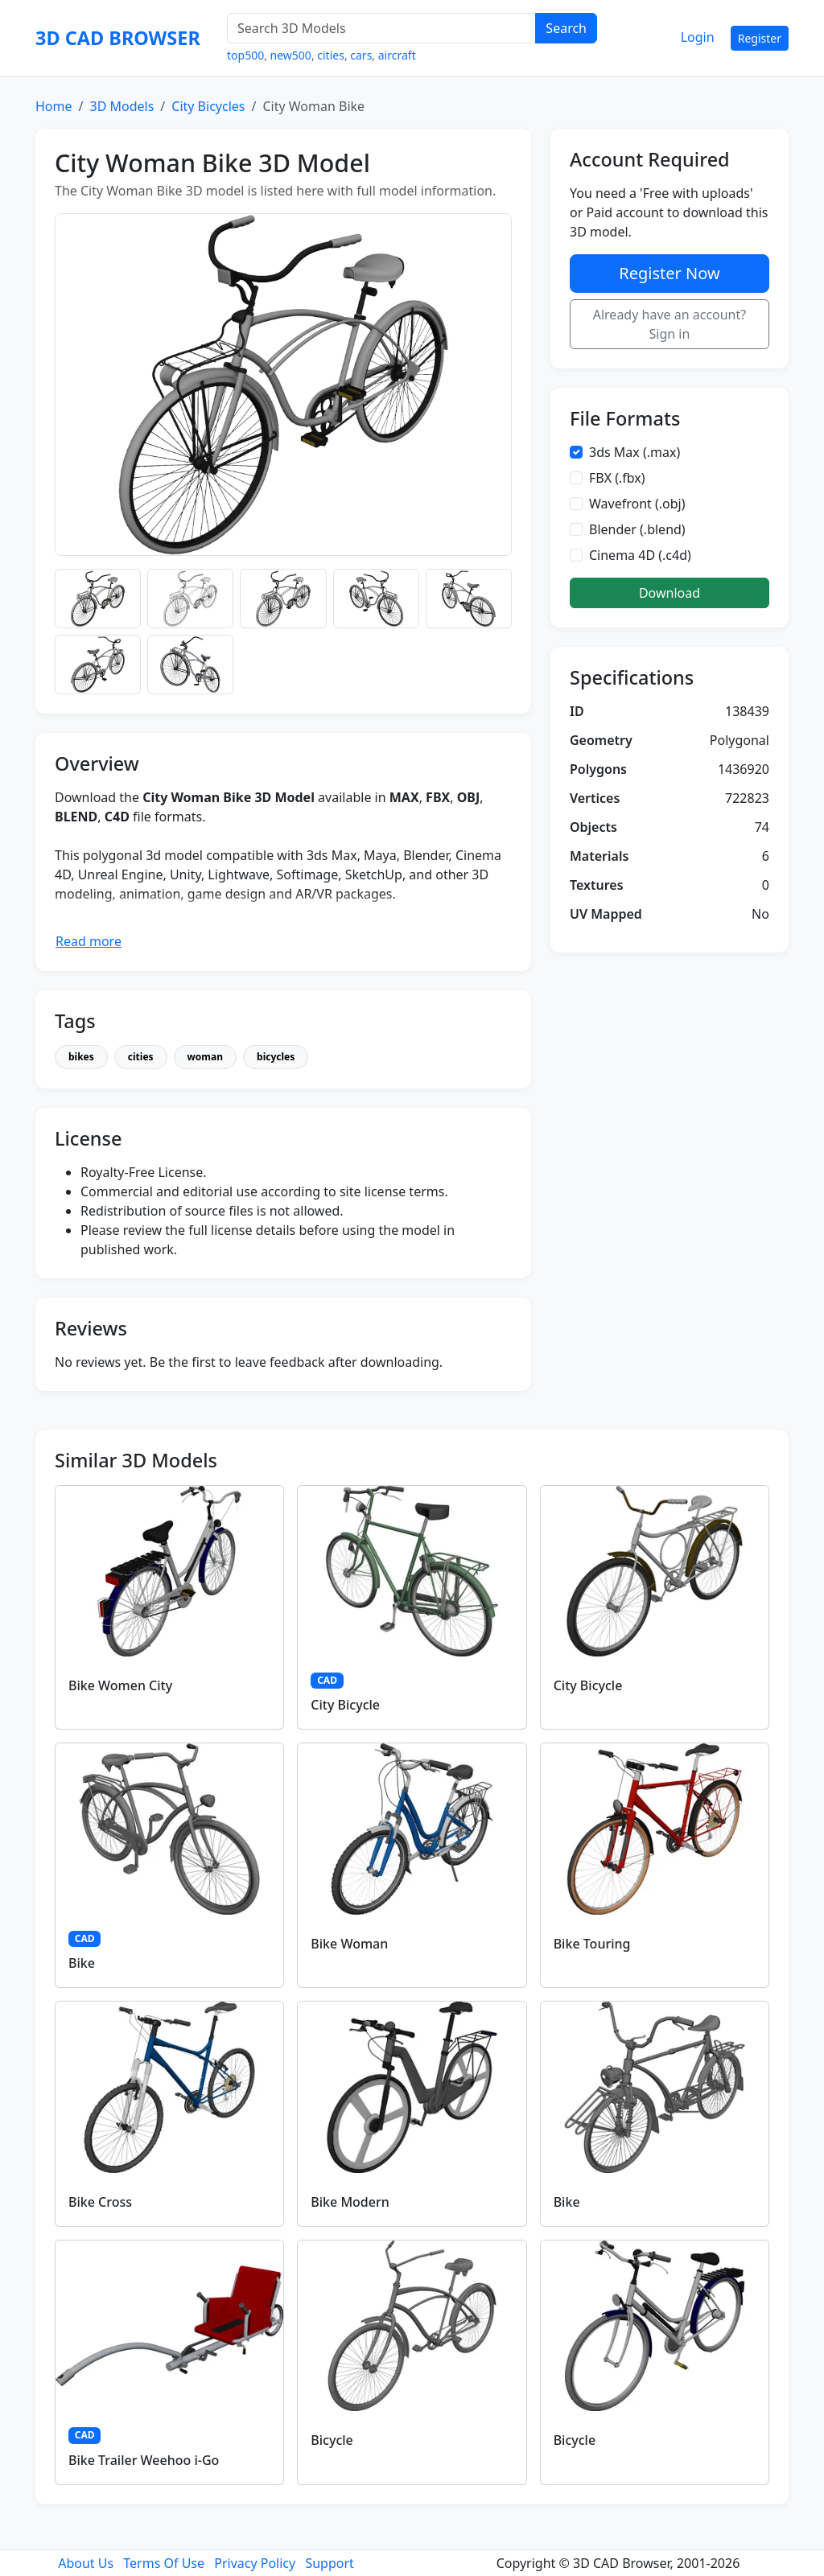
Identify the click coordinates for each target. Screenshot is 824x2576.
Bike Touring (592, 1944)
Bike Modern (350, 2202)
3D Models (121, 106)
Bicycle (331, 2440)
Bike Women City (120, 1685)
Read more (89, 941)
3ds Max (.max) (634, 452)
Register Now (669, 273)
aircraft (397, 55)
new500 (290, 55)
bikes (81, 1057)
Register (759, 38)
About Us (85, 2563)
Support (329, 2563)
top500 (245, 55)
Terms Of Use (163, 2563)
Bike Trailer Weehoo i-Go (143, 2460)
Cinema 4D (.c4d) (640, 555)
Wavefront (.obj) (637, 503)
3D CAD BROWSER (117, 38)
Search (566, 28)
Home (53, 106)
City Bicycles (208, 106)
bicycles (276, 1057)
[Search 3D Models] (381, 28)
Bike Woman (349, 1944)
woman (205, 1057)
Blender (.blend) (637, 529)
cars (361, 55)
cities (330, 55)
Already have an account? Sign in (670, 324)
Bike (81, 1963)
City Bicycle (345, 1705)
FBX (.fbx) (617, 478)
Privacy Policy (254, 2563)
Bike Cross (100, 2202)
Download (669, 593)
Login (698, 37)
